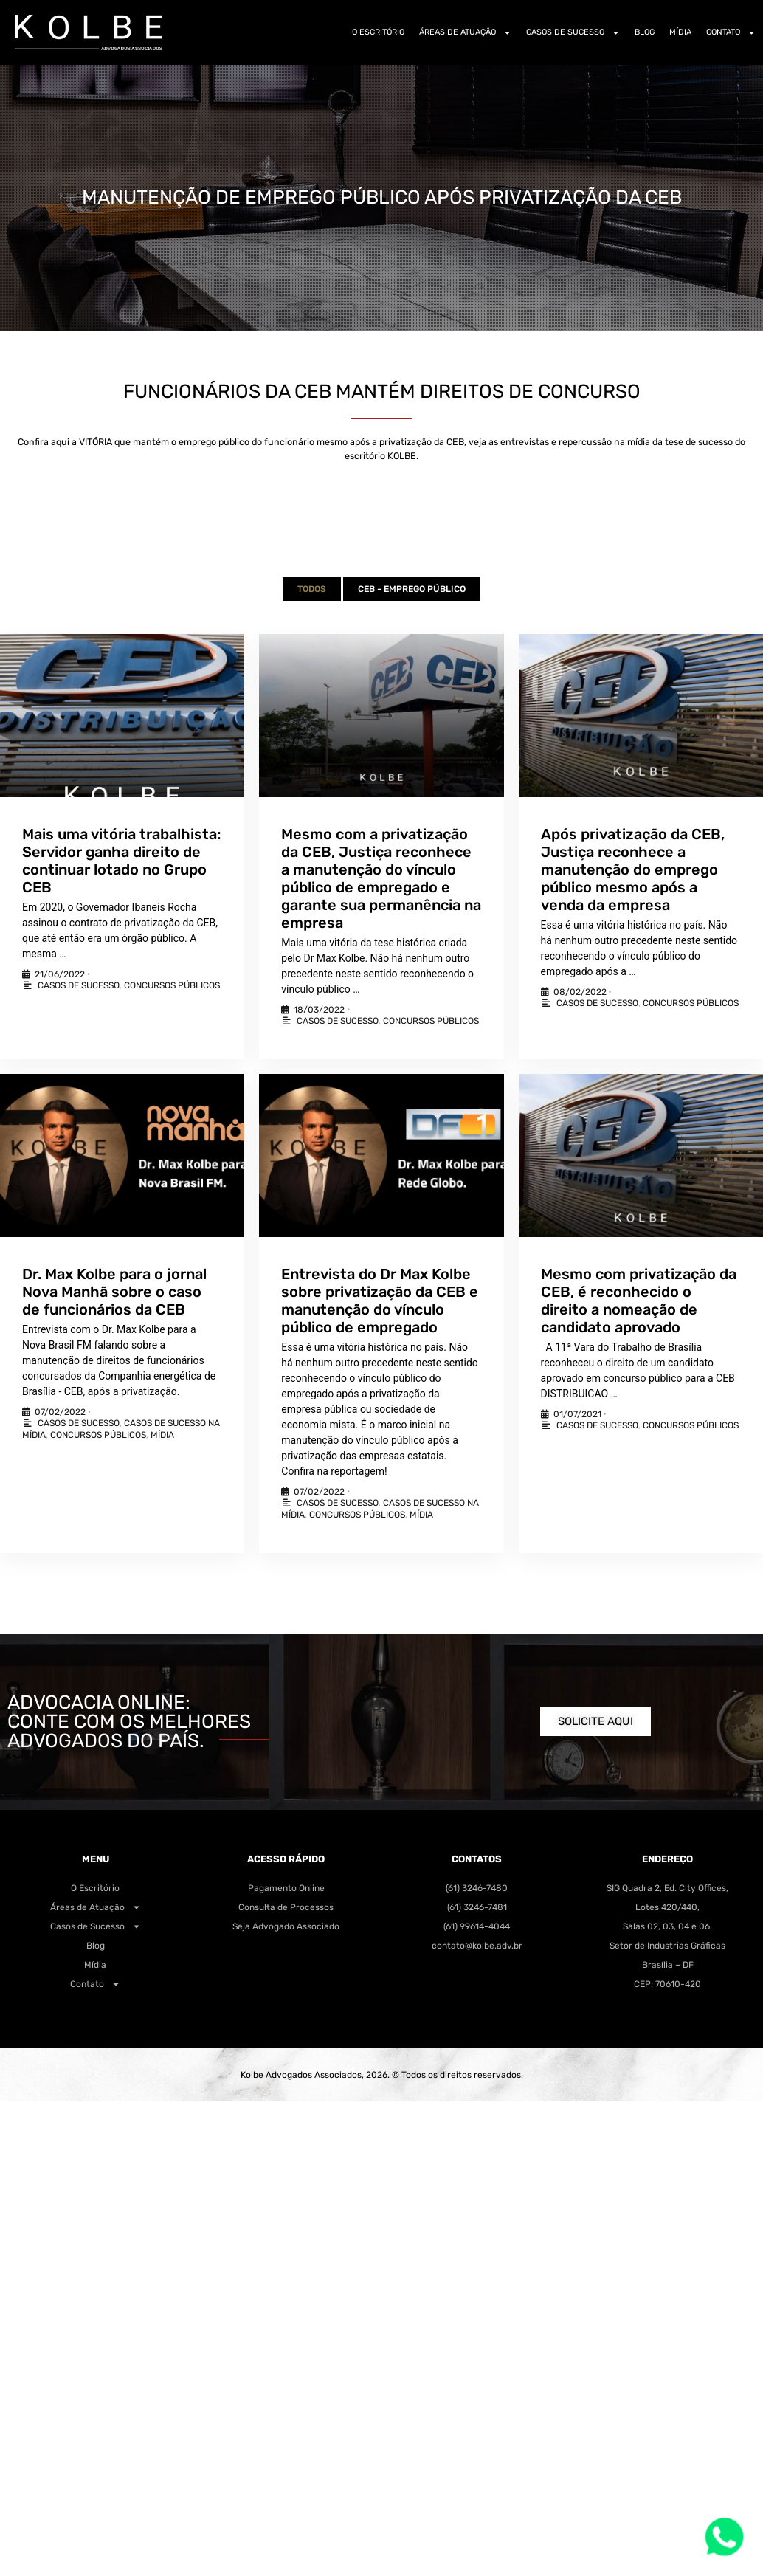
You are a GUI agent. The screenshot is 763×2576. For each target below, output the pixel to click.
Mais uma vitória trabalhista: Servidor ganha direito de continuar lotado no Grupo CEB (121, 860)
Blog (645, 32)
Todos (311, 589)
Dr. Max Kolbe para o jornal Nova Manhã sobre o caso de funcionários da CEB (114, 1291)
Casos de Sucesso (573, 32)
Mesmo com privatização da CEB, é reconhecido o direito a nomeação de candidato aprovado (638, 1300)
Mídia (680, 32)
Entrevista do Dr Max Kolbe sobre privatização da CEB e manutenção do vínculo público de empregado (379, 1300)
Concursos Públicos (172, 985)
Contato (731, 32)
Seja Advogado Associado (285, 1926)
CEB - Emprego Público (412, 589)
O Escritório (378, 32)
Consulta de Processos (286, 1907)
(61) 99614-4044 (476, 1926)
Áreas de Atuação (465, 32)
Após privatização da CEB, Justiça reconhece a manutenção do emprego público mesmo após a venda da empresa (633, 869)
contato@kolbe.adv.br (477, 1945)
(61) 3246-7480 (477, 1888)
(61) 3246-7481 (477, 1907)
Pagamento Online (286, 1888)
